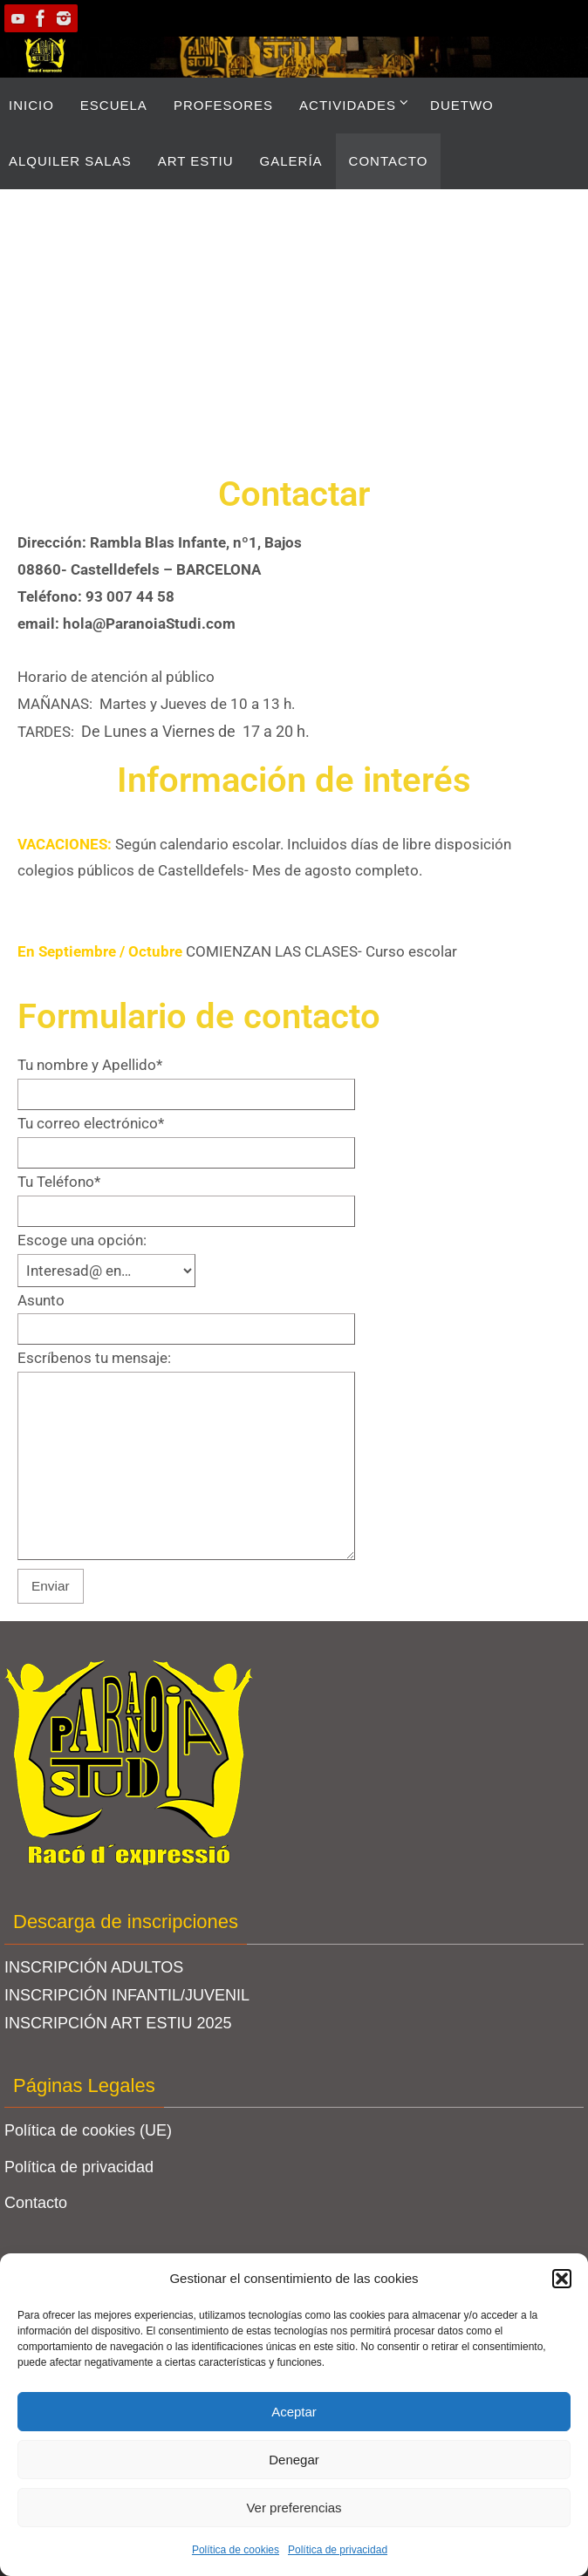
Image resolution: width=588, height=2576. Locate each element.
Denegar (294, 2459)
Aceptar (294, 2411)
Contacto (35, 2202)
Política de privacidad (337, 2550)
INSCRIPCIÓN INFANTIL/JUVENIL (127, 1995)
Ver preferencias (293, 2507)
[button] (562, 2278)
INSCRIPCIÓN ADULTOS (93, 1967)
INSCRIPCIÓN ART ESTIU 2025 (117, 2023)
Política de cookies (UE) (88, 2130)
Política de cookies (235, 2550)
